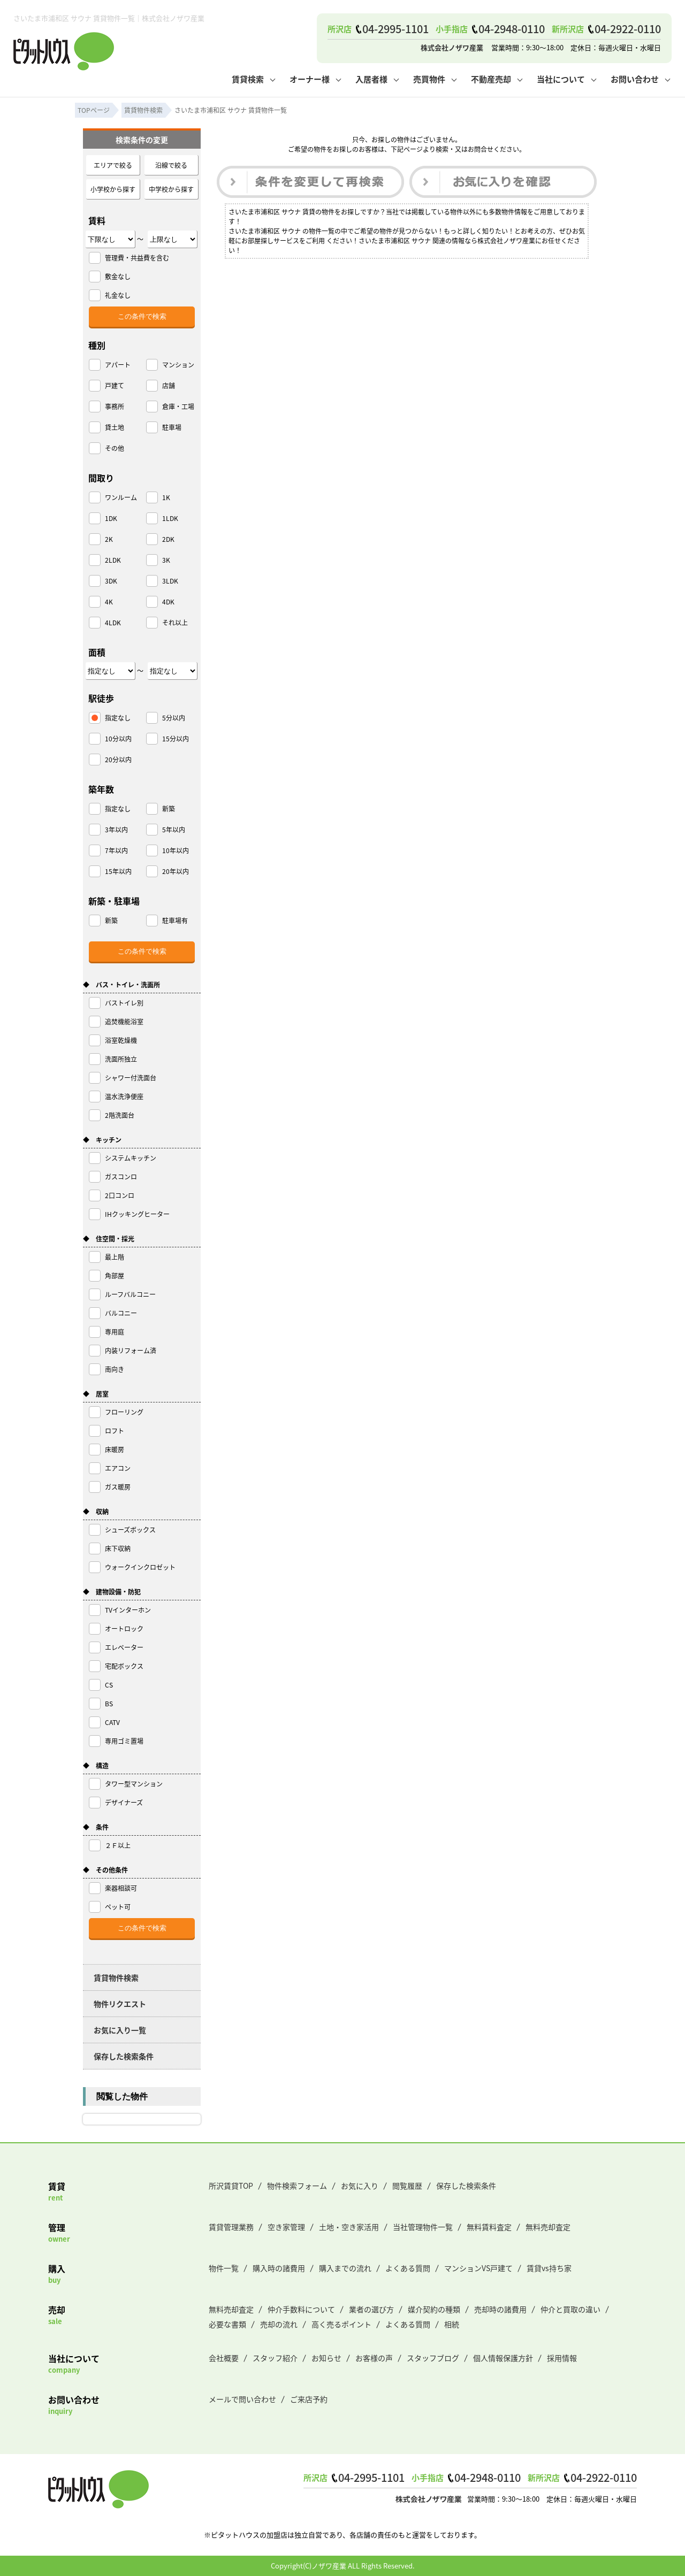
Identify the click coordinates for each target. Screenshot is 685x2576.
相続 (451, 2324)
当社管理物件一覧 (423, 2227)
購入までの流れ (345, 2268)
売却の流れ (279, 2324)
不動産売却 (491, 79)
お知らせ (326, 2358)
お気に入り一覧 (120, 2030)
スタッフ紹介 (275, 2358)
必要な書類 (227, 2324)
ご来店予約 (309, 2399)
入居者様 (371, 79)
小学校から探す (112, 189)
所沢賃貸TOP (231, 2185)
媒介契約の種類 (434, 2309)
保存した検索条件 (124, 2056)
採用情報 (562, 2358)
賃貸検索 (248, 79)
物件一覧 (224, 2268)
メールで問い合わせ (242, 2399)
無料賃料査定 (489, 2227)
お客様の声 (374, 2358)
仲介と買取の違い (570, 2309)
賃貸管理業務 (231, 2227)
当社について (561, 79)
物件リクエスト (120, 2003)
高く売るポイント (341, 2324)
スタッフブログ (433, 2358)
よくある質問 (407, 2268)
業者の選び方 (371, 2309)
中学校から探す (171, 189)
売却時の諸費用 (500, 2309)
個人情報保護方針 (503, 2358)
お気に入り (359, 2185)
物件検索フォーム (297, 2185)
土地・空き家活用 (349, 2227)
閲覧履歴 (407, 2185)
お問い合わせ (635, 79)
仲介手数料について (301, 2309)
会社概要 (224, 2358)
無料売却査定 (548, 2227)
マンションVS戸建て (478, 2268)
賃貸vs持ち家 (549, 2268)
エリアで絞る (113, 165)
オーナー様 (310, 79)
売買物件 (429, 79)
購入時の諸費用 (279, 2268)
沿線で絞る (171, 165)
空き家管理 (286, 2227)
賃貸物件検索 (116, 1977)
